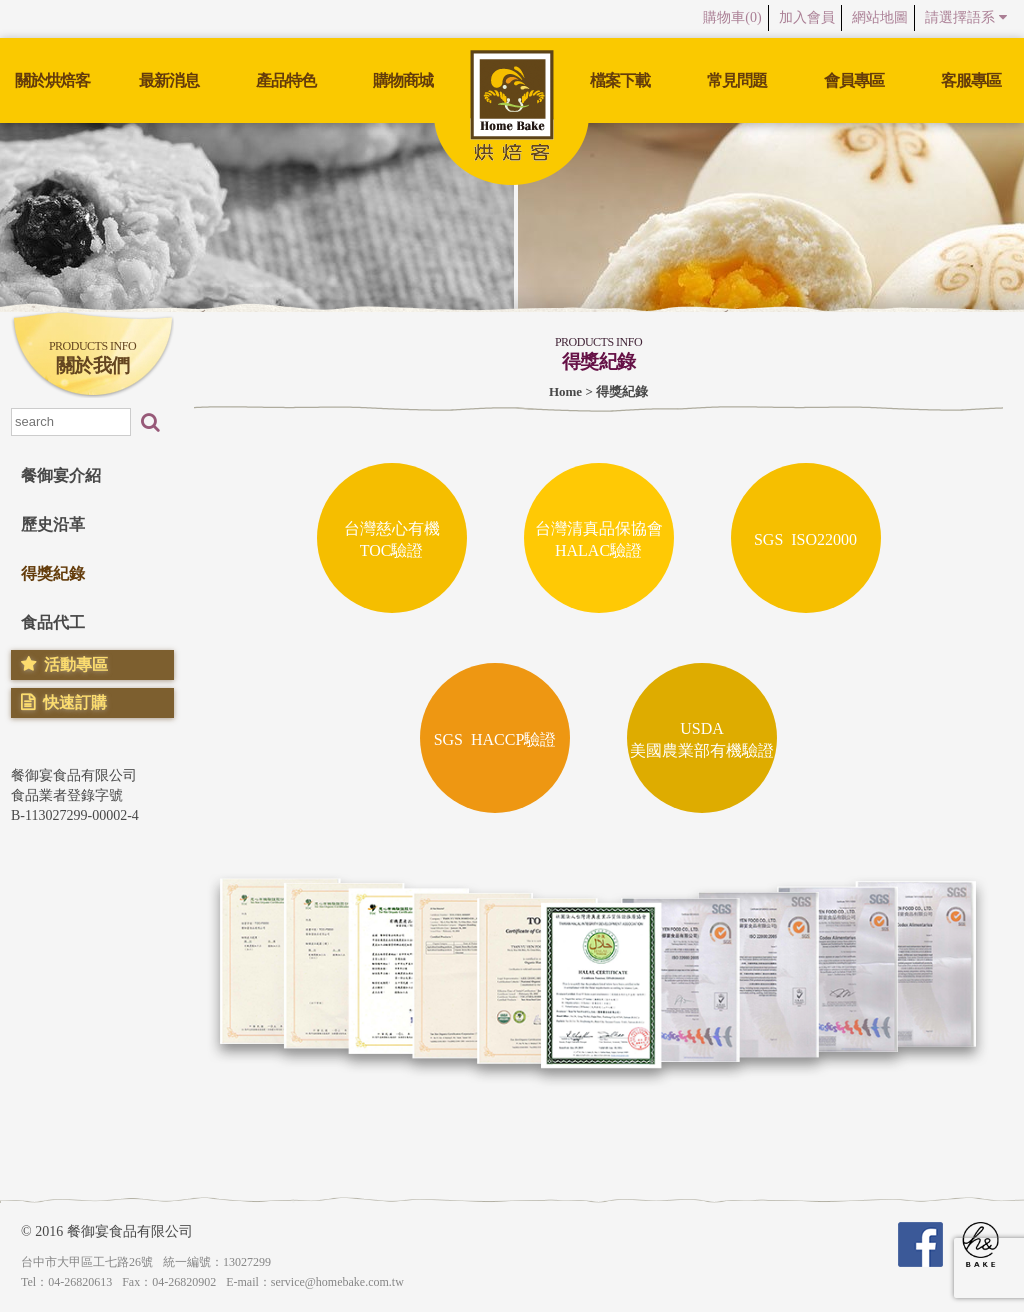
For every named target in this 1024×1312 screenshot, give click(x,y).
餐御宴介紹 (61, 475)
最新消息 (169, 80)
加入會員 (789, 17)
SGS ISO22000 (805, 538)
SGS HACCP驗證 (495, 738)
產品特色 (286, 80)
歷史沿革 (53, 524)
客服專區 (971, 80)
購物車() (707, 17)
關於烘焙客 (52, 80)
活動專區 (76, 664)
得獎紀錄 (53, 573)
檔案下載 (620, 80)
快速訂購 (75, 702)
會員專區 (854, 80)
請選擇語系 (963, 17)
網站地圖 (869, 17)
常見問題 (737, 80)
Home (565, 391)
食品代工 (53, 622)
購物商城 (403, 80)
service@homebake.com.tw (337, 1282)
